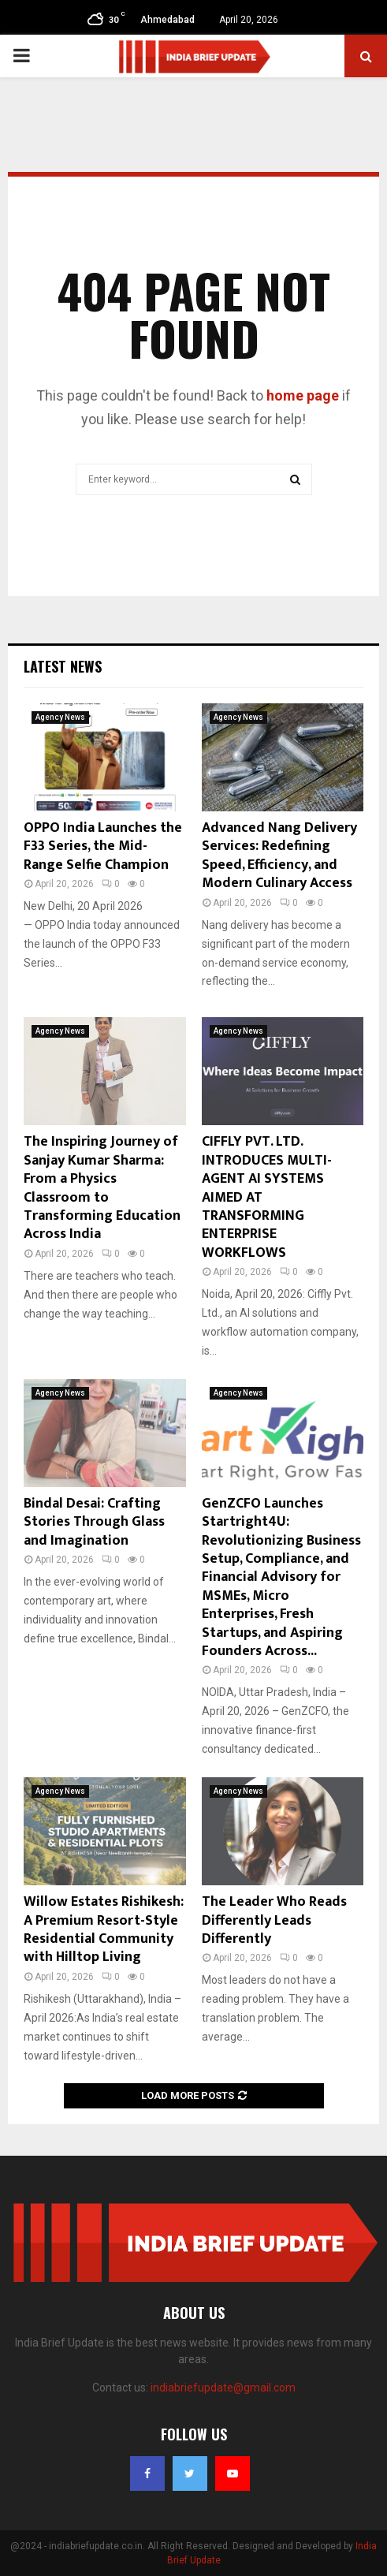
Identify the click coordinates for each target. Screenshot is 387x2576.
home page (302, 395)
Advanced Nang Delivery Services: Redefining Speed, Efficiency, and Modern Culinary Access (279, 855)
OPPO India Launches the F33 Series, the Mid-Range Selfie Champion (103, 846)
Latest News (63, 666)
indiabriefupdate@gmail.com (223, 2387)
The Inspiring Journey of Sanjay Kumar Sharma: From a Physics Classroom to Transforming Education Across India (102, 1188)
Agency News (60, 717)
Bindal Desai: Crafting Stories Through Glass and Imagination (94, 1522)
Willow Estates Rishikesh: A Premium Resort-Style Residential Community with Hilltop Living (104, 1929)
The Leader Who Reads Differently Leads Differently (274, 1920)
